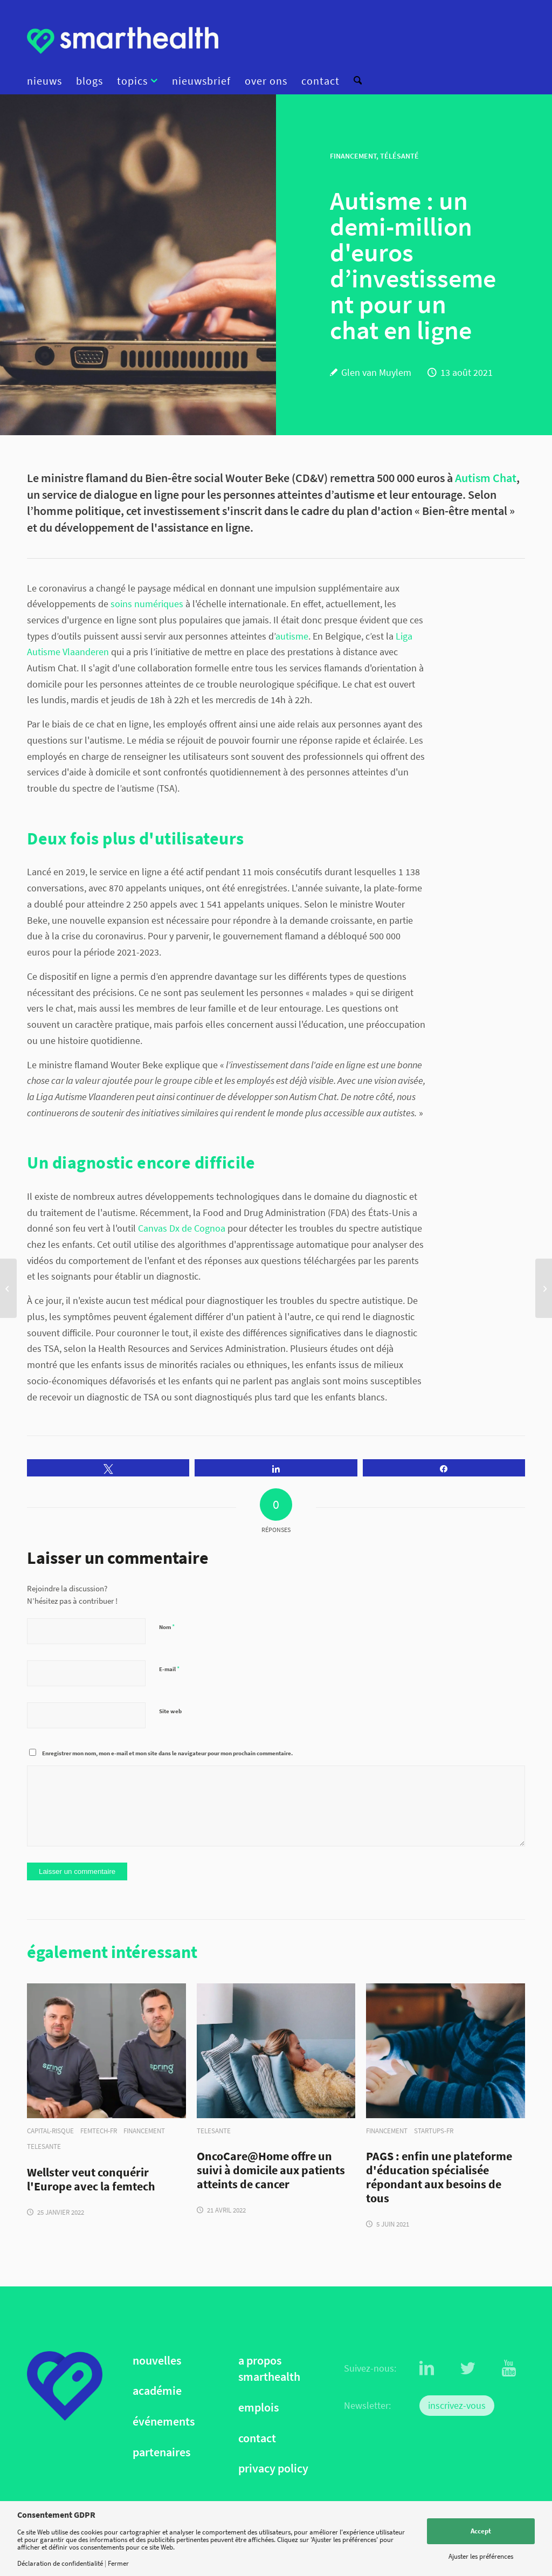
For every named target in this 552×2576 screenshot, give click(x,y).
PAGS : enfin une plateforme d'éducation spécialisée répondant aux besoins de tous (439, 2177)
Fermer (118, 2563)
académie (157, 2390)
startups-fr (433, 2131)
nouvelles (157, 2360)
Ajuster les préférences (480, 2556)
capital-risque (50, 2131)
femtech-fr (98, 2131)
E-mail (169, 1668)
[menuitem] (48, 80)
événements (164, 2421)
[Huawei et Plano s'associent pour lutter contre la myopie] (8, 1288)
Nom (167, 1626)
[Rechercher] (354, 80)
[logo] (122, 40)
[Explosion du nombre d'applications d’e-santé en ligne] (543, 1288)
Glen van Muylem (376, 372)
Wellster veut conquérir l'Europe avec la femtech (91, 2180)
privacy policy (273, 2468)
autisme (291, 636)
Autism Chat (485, 478)
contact (257, 2438)
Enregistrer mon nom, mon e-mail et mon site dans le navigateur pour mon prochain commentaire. (167, 1753)
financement (144, 2131)
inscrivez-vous (457, 2405)
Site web (170, 1711)
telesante (44, 2146)
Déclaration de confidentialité (60, 2563)
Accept (481, 2531)
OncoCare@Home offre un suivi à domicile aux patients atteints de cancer (271, 2170)
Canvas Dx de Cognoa (181, 1228)
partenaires (161, 2452)
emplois (258, 2407)
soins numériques (145, 603)
